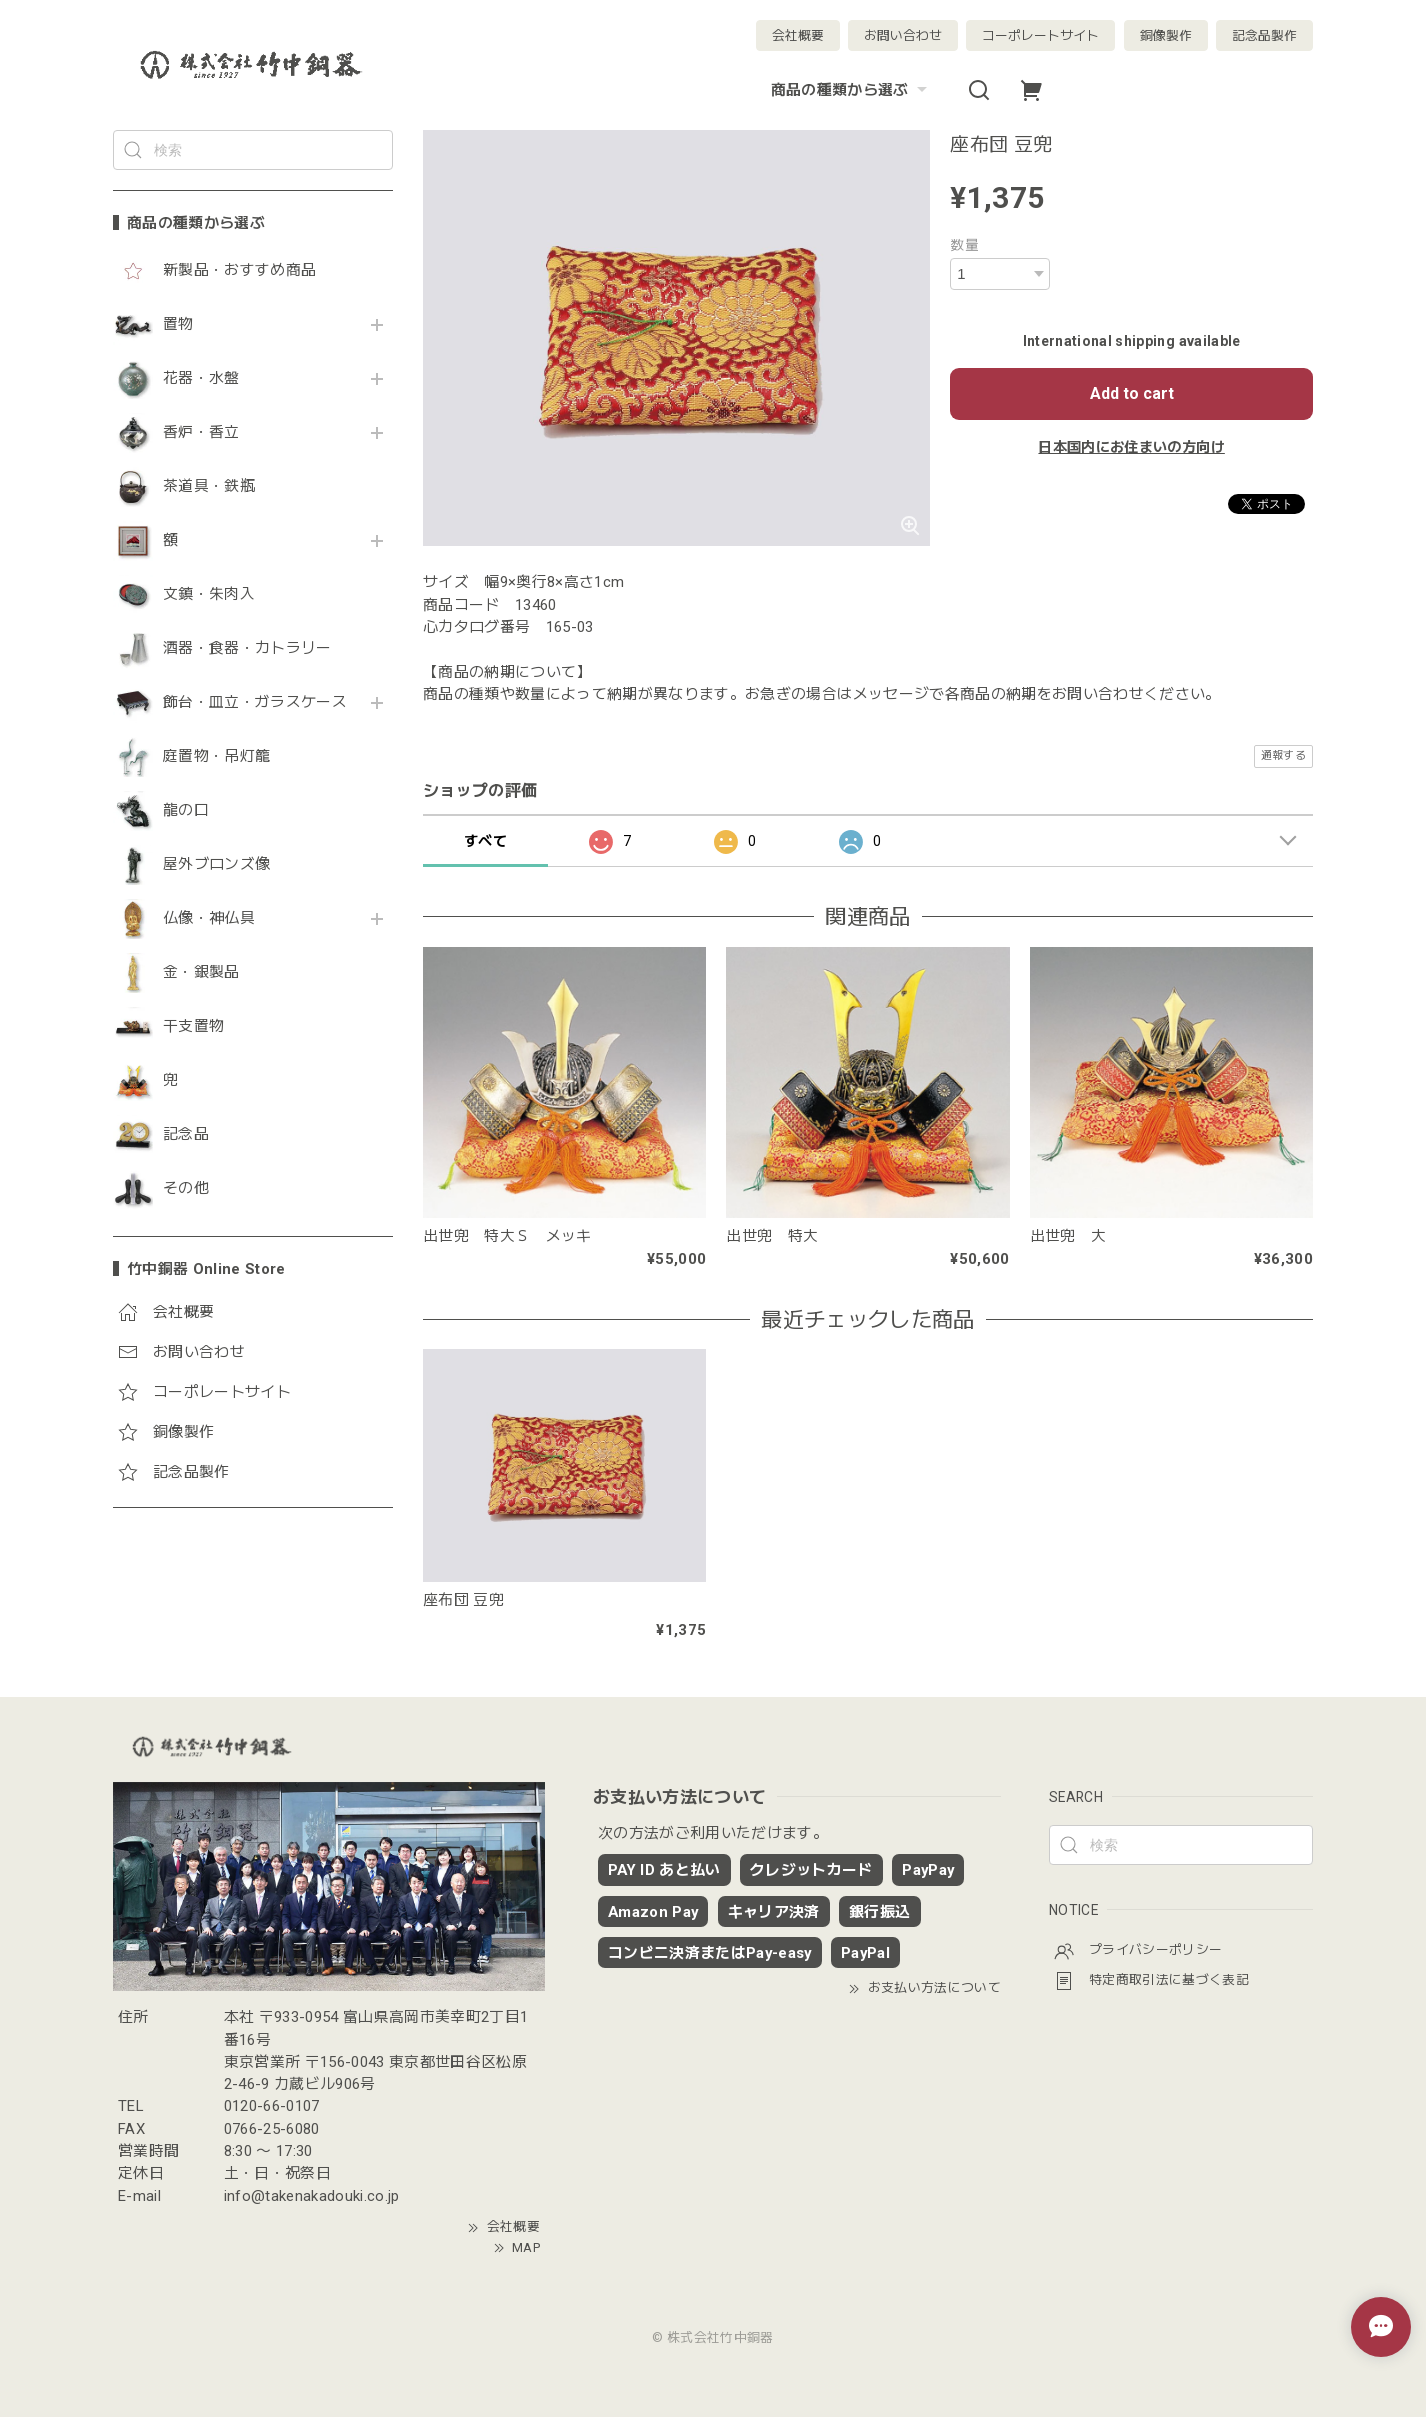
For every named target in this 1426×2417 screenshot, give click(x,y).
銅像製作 (1166, 35)
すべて (485, 841)
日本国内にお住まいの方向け (1131, 447)
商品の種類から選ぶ (851, 90)
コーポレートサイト (1040, 35)
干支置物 (193, 1026)
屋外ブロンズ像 (216, 864)
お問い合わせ (903, 35)
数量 (964, 245)
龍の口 (186, 810)
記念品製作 (1264, 35)
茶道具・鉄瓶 (209, 486)
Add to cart (1132, 393)
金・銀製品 (201, 972)
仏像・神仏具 (209, 918)
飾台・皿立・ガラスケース (255, 702)
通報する (1283, 755)
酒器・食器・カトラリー (247, 648)
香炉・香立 (201, 432)
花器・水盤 (201, 378)
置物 (178, 324)
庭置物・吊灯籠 (216, 756)
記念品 (186, 1134)
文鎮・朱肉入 (209, 594)
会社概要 (798, 35)
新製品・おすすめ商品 (239, 270)
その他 (186, 1188)
